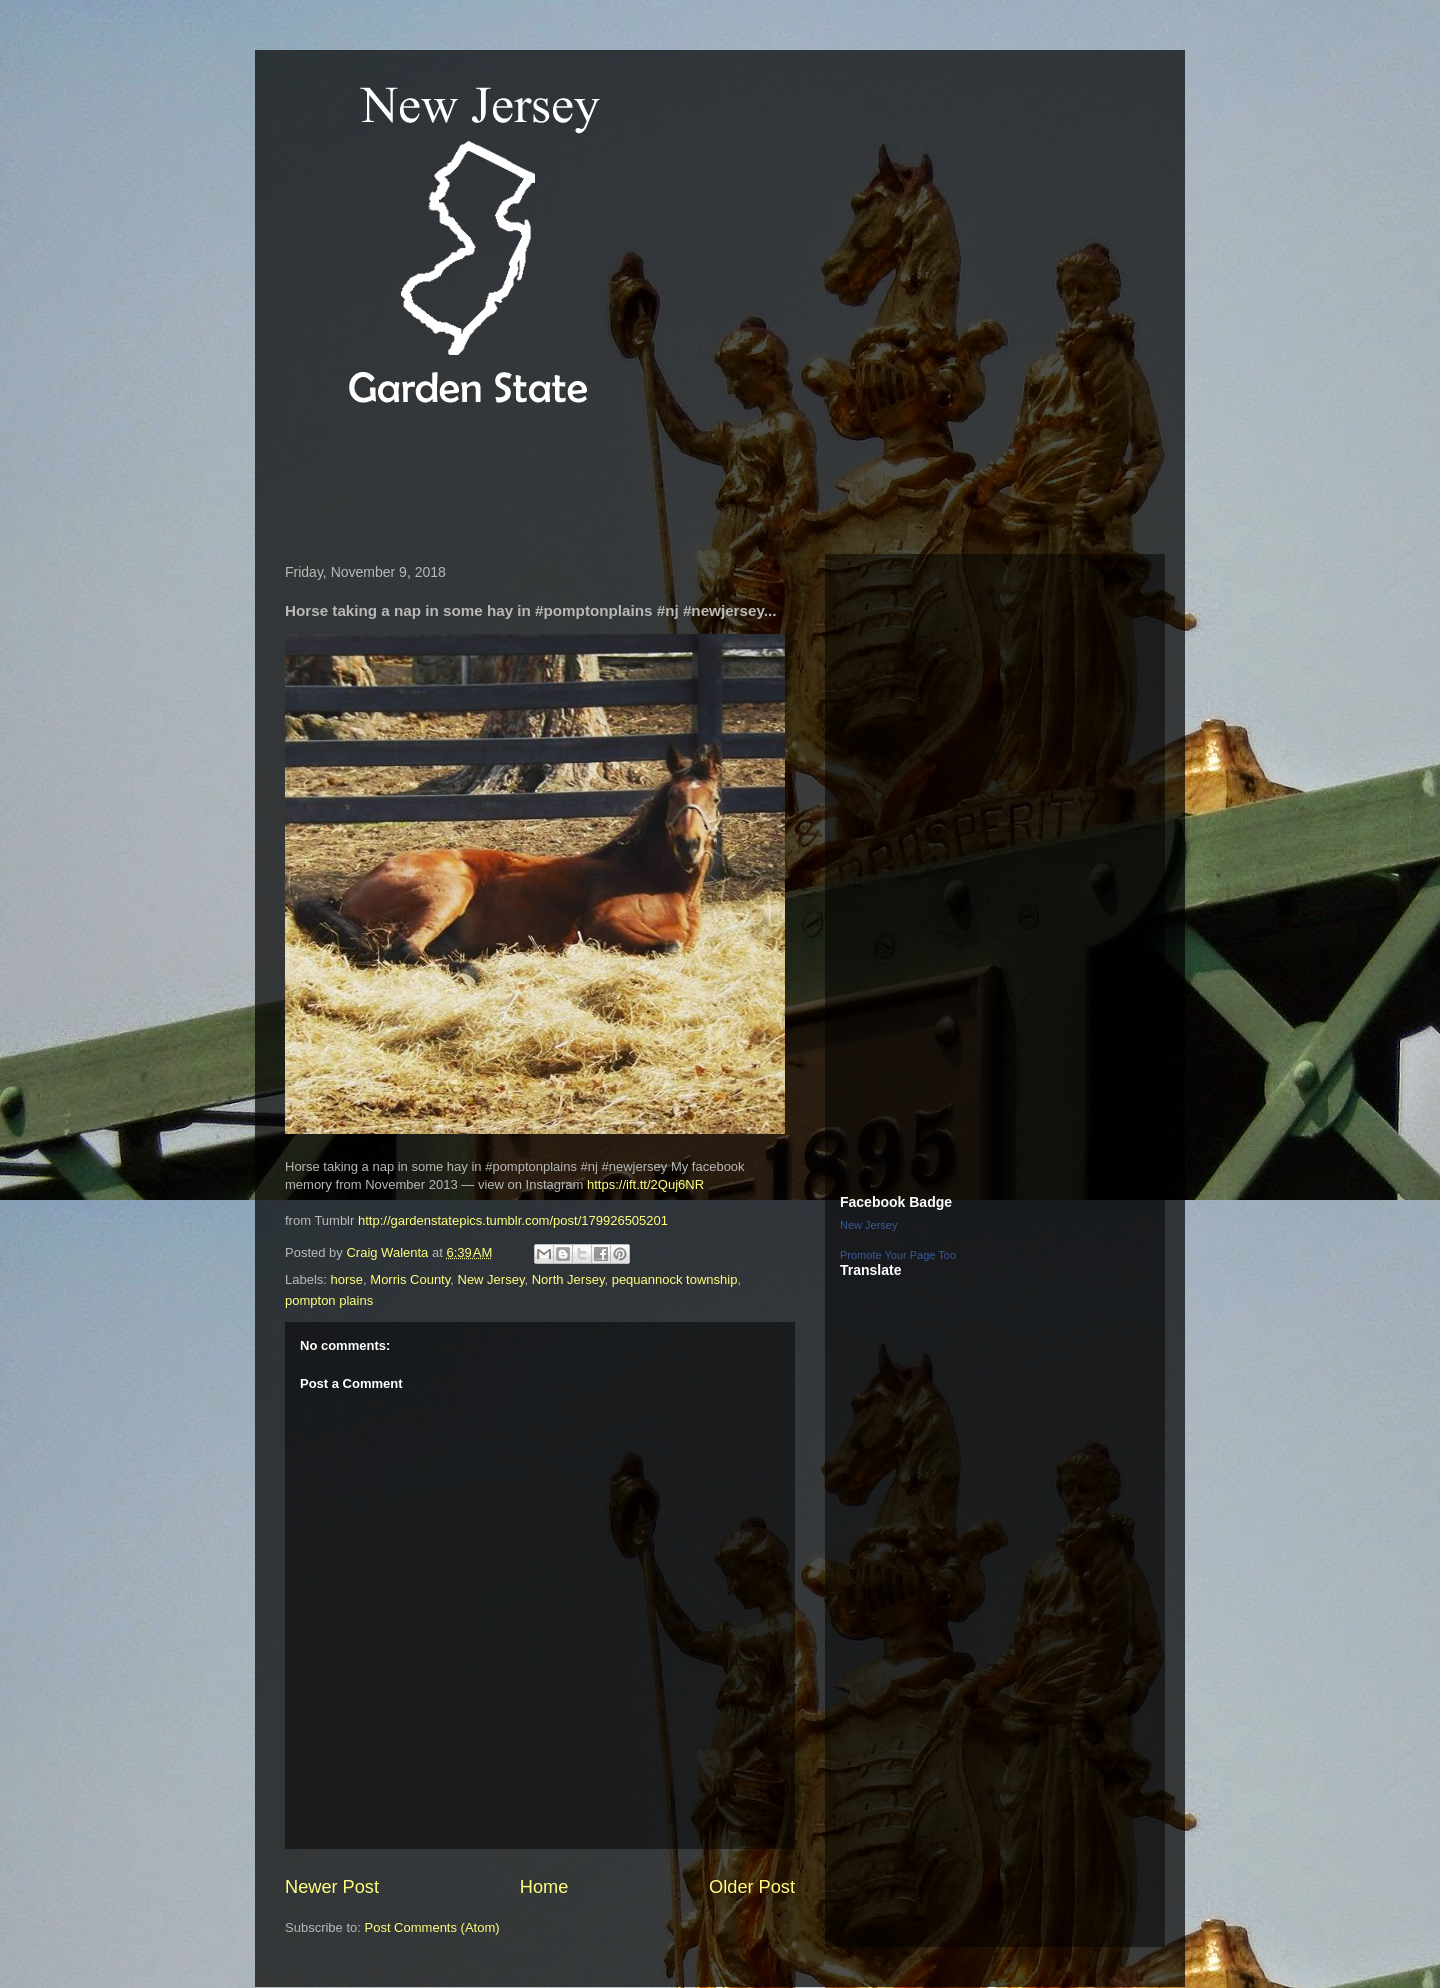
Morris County (410, 1279)
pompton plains (329, 1300)
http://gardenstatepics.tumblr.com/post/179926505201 (513, 1220)
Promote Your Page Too (898, 1255)
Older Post (752, 1887)
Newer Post (332, 1887)
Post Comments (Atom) (432, 1927)
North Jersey (568, 1279)
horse (347, 1279)
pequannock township (675, 1279)
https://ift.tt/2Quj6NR (645, 1184)
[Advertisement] (639, 484)
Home (544, 1887)
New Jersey (491, 1279)
